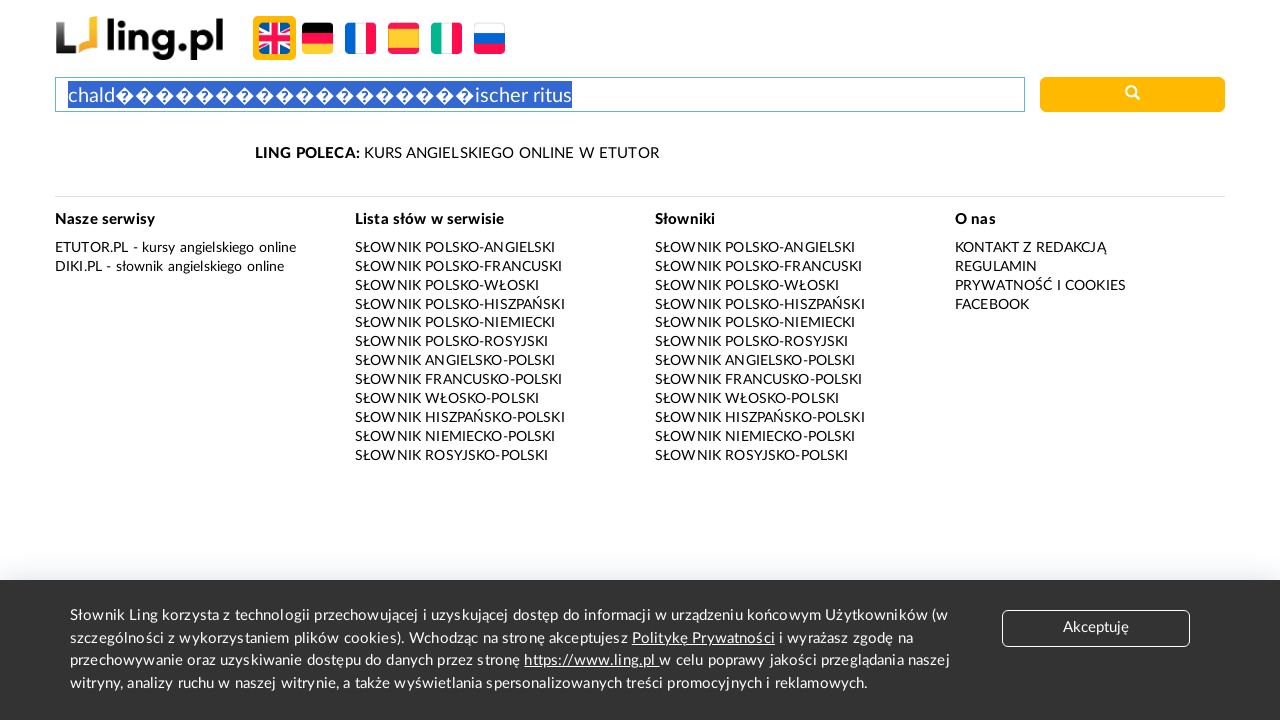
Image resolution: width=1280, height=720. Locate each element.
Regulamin (996, 267)
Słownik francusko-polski (459, 380)
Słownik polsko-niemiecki (455, 323)
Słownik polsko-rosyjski (451, 342)
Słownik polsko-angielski (455, 248)
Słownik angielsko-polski (455, 361)
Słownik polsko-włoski (447, 286)
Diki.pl (78, 267)
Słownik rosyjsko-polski (451, 456)
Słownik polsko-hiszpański (460, 305)
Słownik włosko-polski (447, 399)
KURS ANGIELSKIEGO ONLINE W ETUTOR (457, 153)
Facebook (992, 305)
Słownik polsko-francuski (459, 267)
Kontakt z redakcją (1030, 248)
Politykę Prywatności (703, 638)
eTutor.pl (91, 248)
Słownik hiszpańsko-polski (460, 418)
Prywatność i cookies (1040, 286)
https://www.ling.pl (591, 660)
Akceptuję (1096, 627)
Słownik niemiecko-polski (455, 437)
